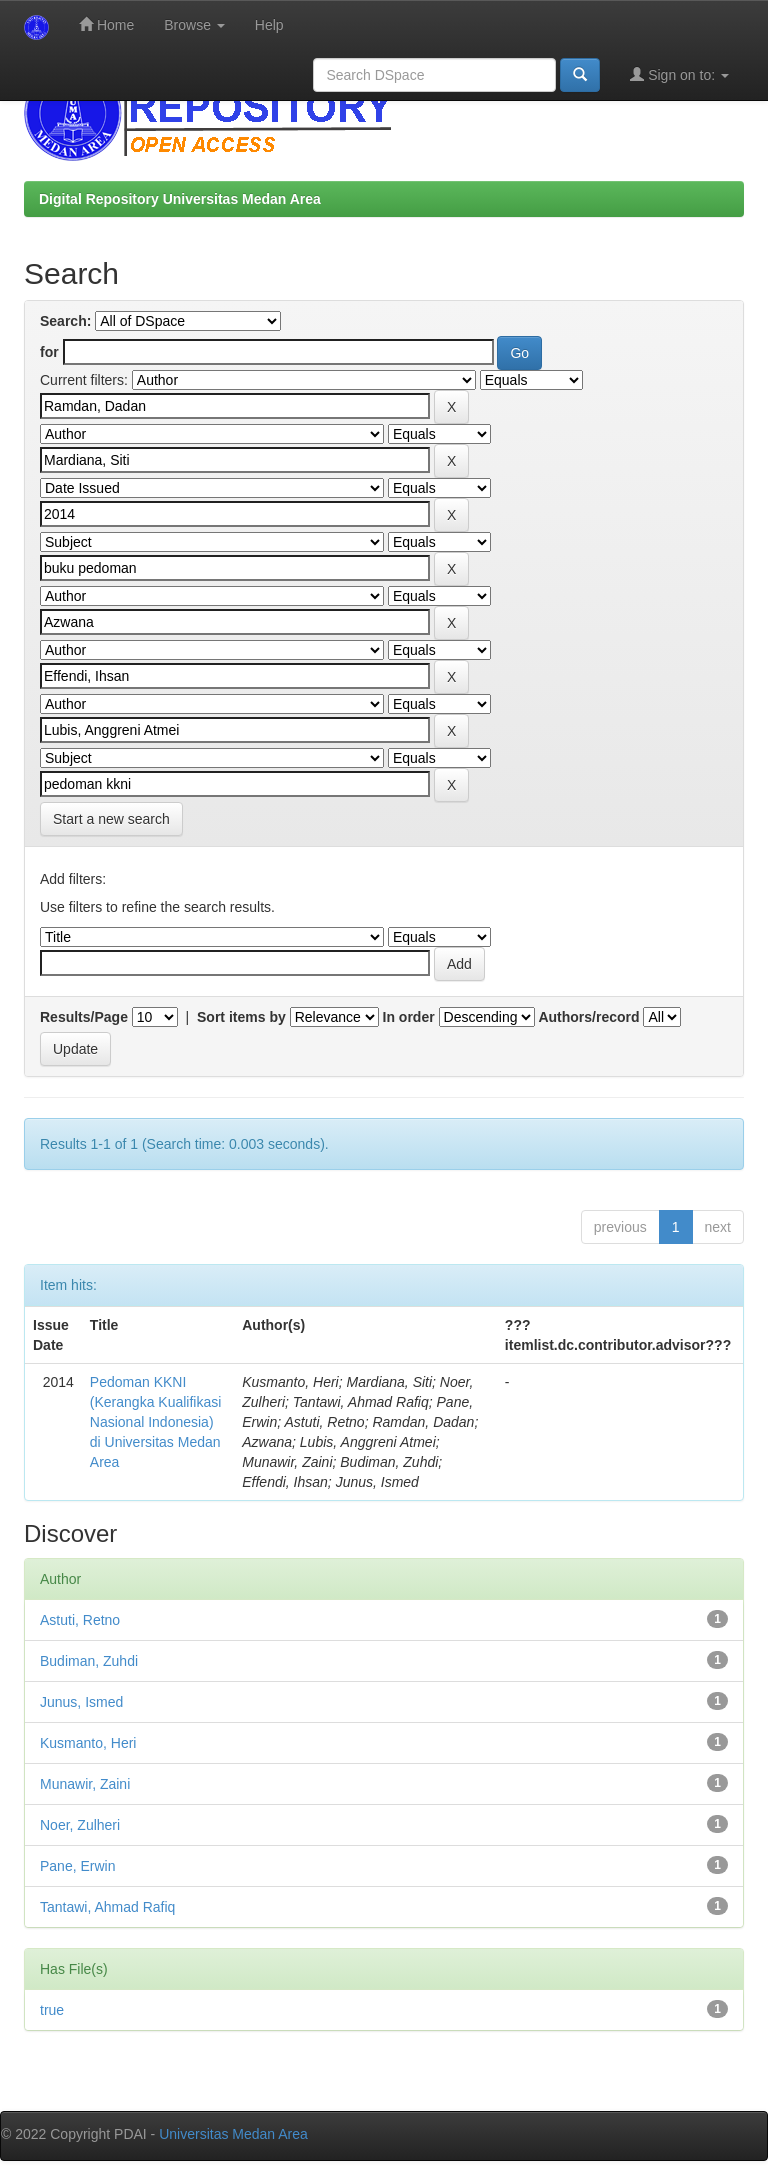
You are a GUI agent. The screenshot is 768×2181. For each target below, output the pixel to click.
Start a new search (111, 819)
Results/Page (84, 1017)
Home (106, 24)
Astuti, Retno (80, 1620)
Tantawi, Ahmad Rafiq (107, 1907)
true (52, 2010)
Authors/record (588, 1017)
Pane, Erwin (77, 1866)
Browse (194, 25)
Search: (65, 321)
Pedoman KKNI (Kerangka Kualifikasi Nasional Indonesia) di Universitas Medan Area (156, 1422)
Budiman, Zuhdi (89, 1661)
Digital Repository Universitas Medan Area (180, 199)
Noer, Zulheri (80, 1825)
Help (269, 25)
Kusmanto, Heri (88, 1743)
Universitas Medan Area (233, 2134)
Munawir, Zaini (85, 1784)
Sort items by (241, 1017)
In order (409, 1017)
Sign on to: (679, 74)
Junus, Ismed (81, 1702)
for (49, 352)
